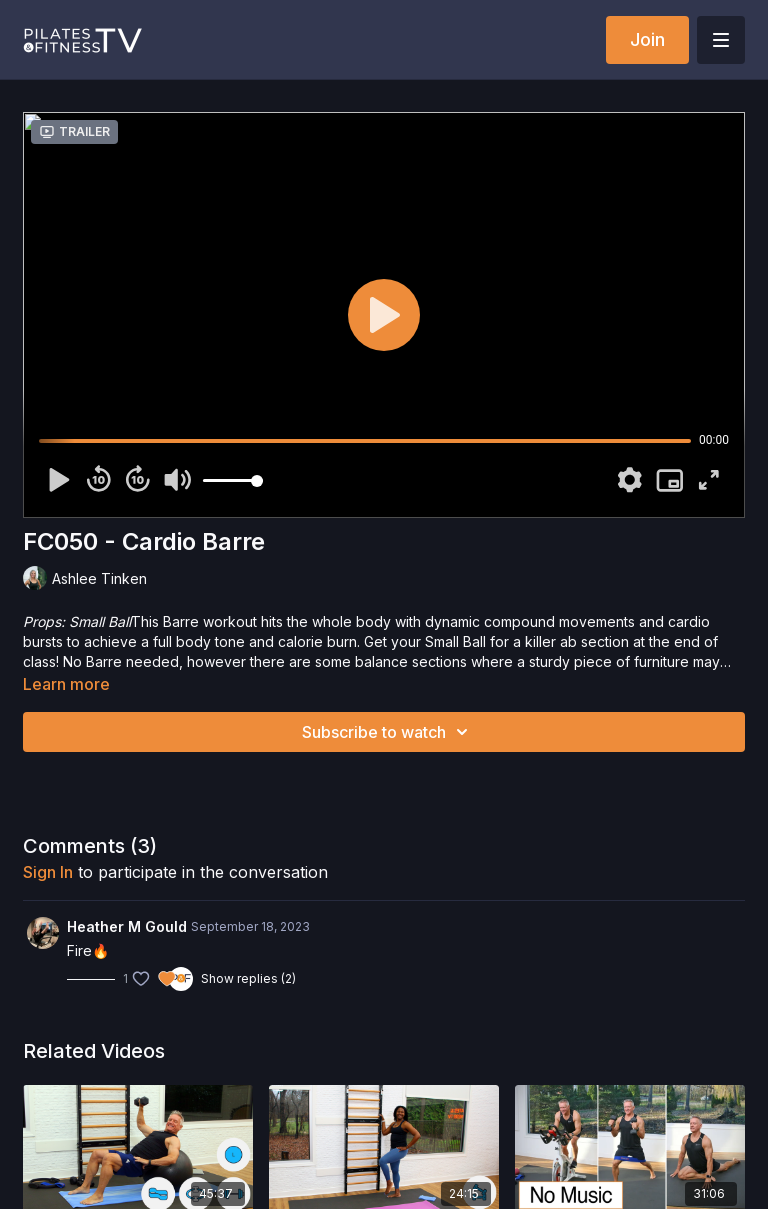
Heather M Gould (127, 926)
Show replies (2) (248, 978)
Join (647, 39)
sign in (48, 872)
